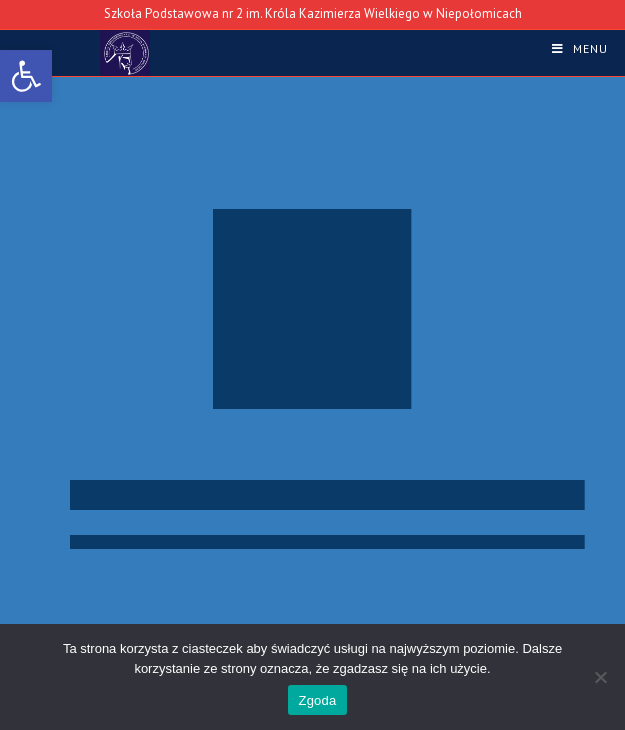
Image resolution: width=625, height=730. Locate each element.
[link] (26, 76)
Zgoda (317, 700)
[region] (312, 383)
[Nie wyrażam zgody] (600, 677)
